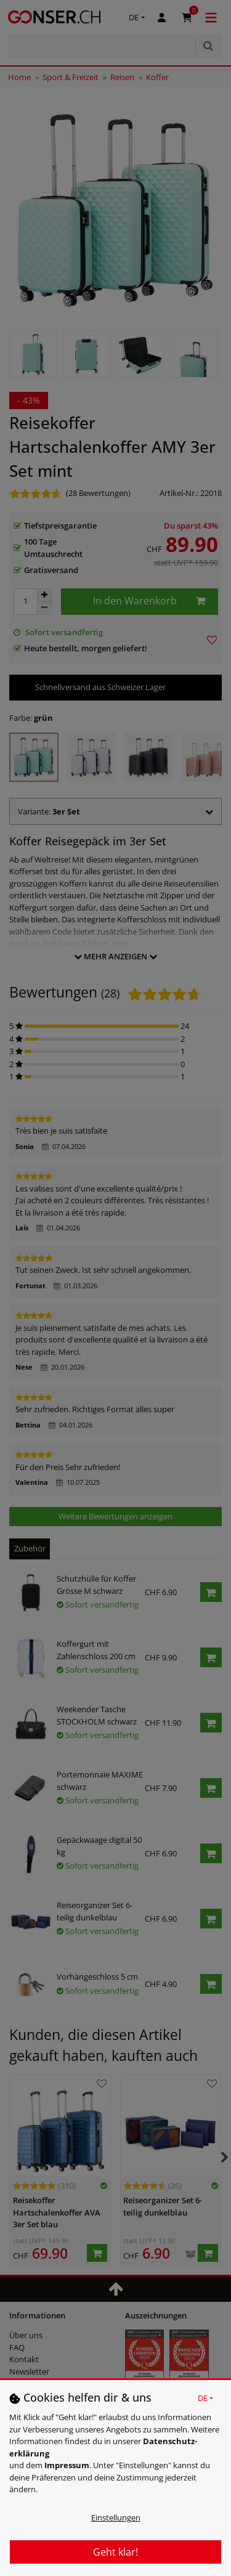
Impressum (66, 2465)
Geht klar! (115, 2552)
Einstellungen (115, 2517)
